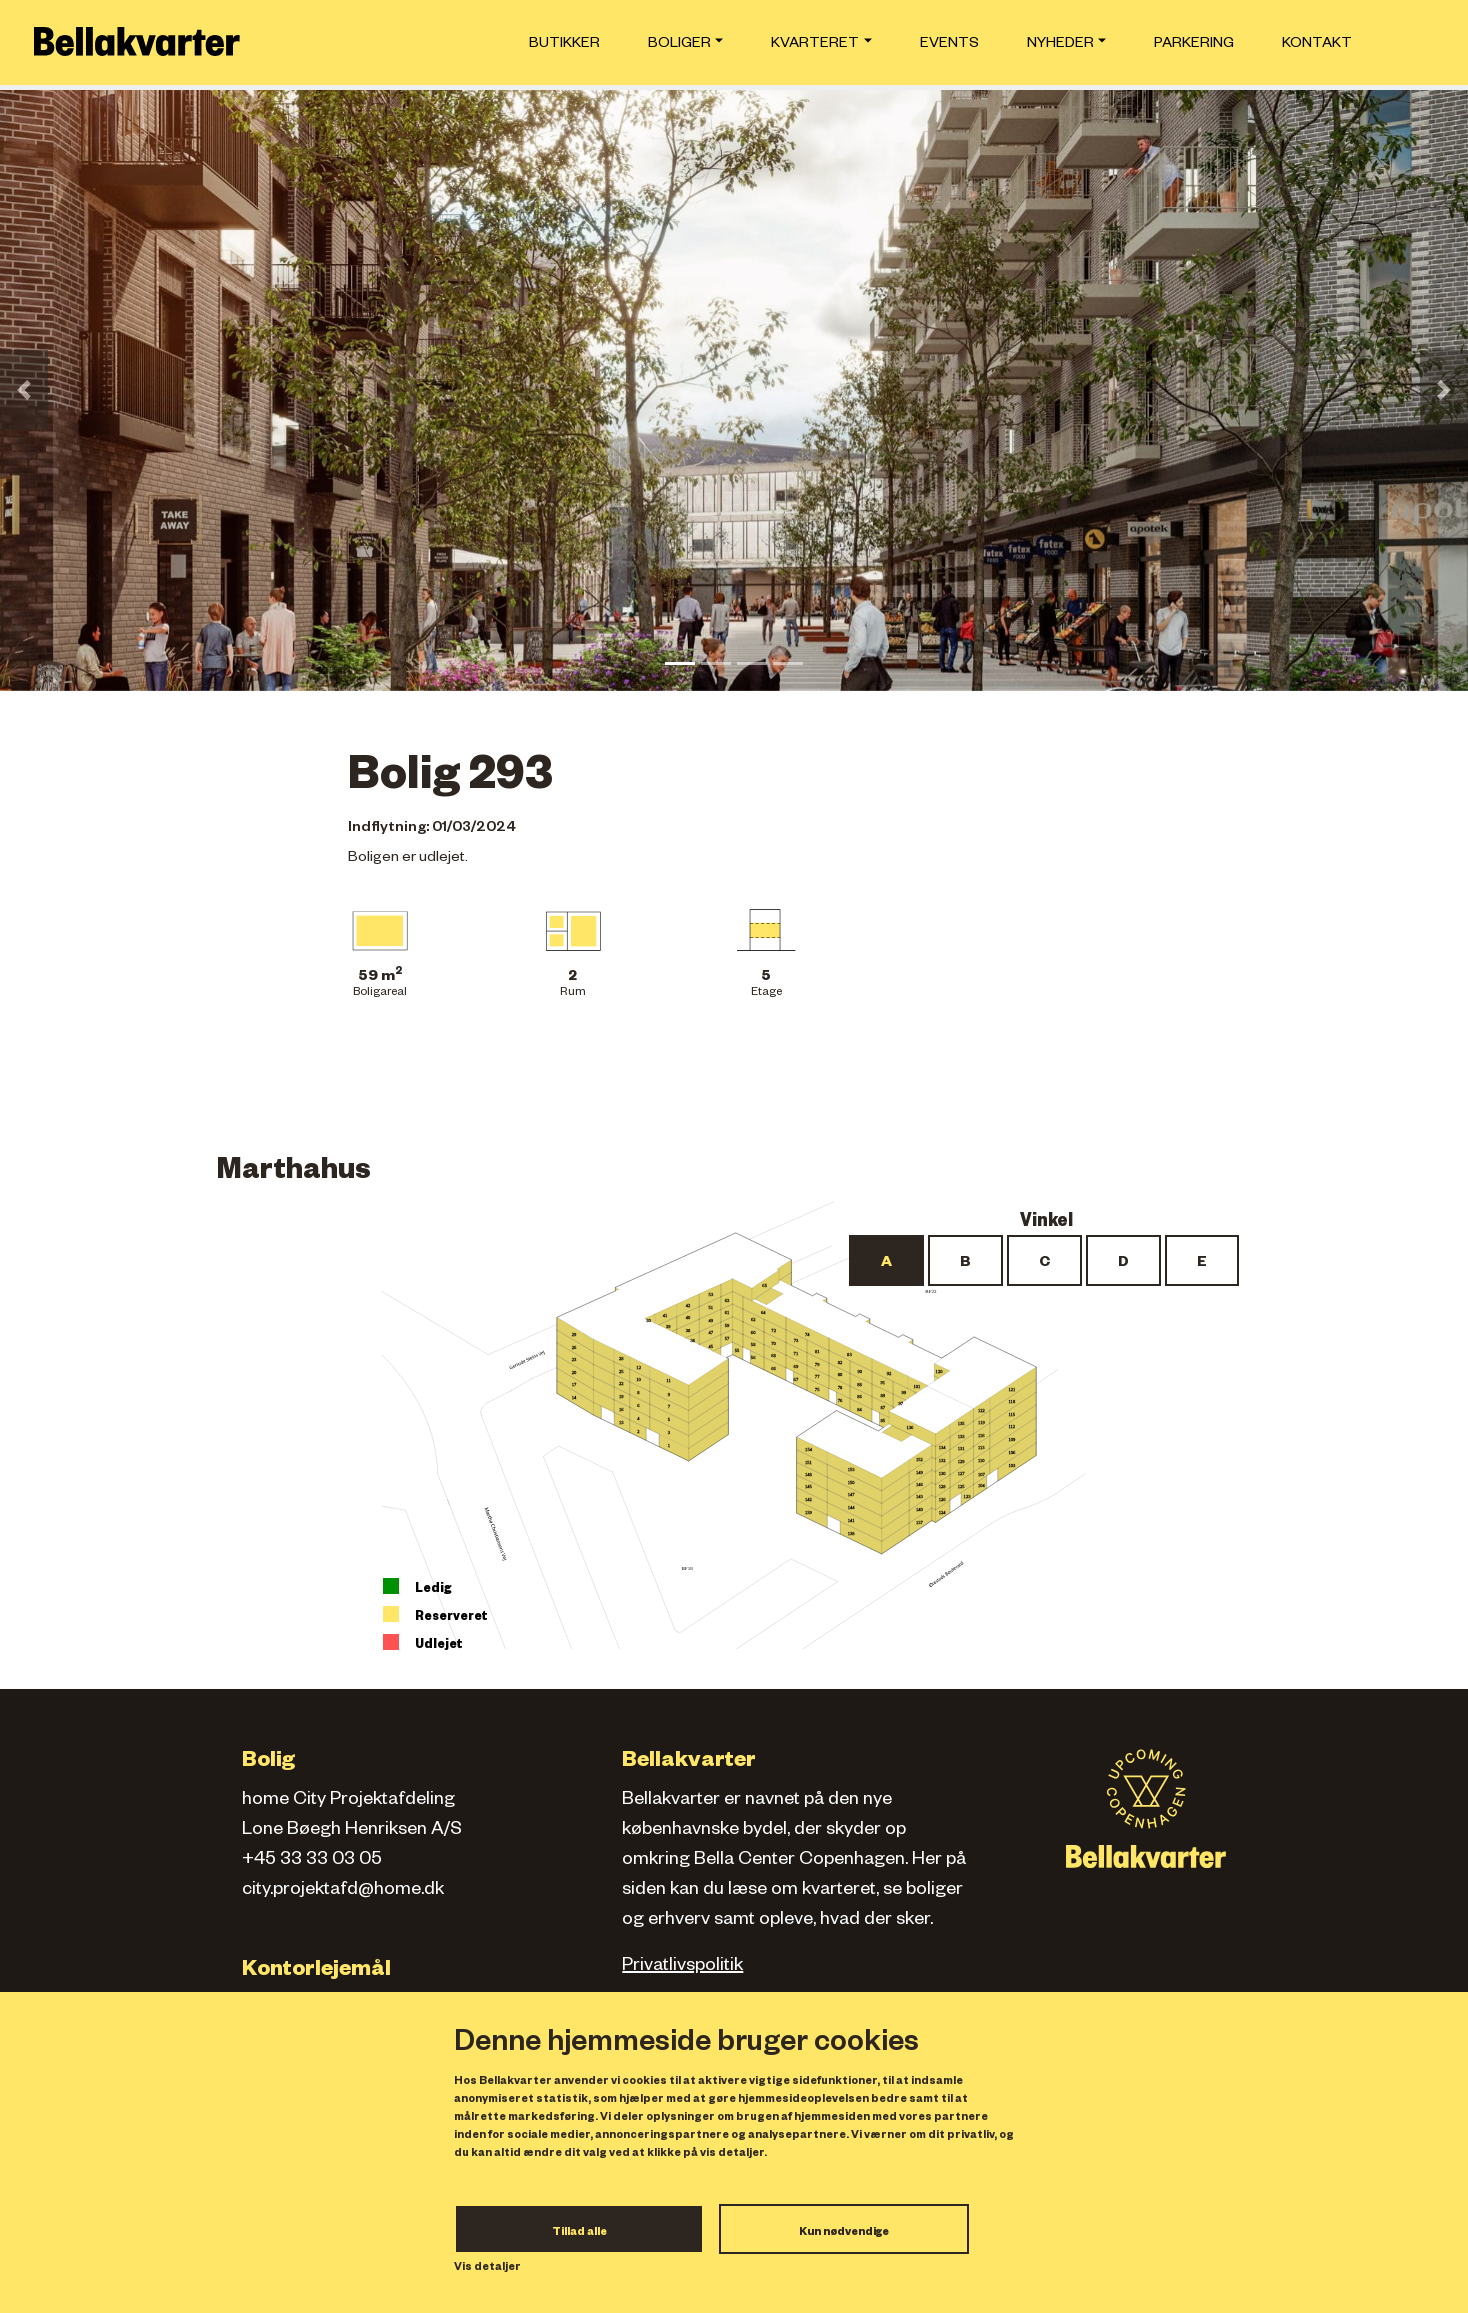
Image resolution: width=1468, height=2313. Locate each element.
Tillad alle (579, 2233)
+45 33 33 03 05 (312, 1861)
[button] (24, 390)
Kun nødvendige (844, 2233)
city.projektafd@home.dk (343, 1891)
